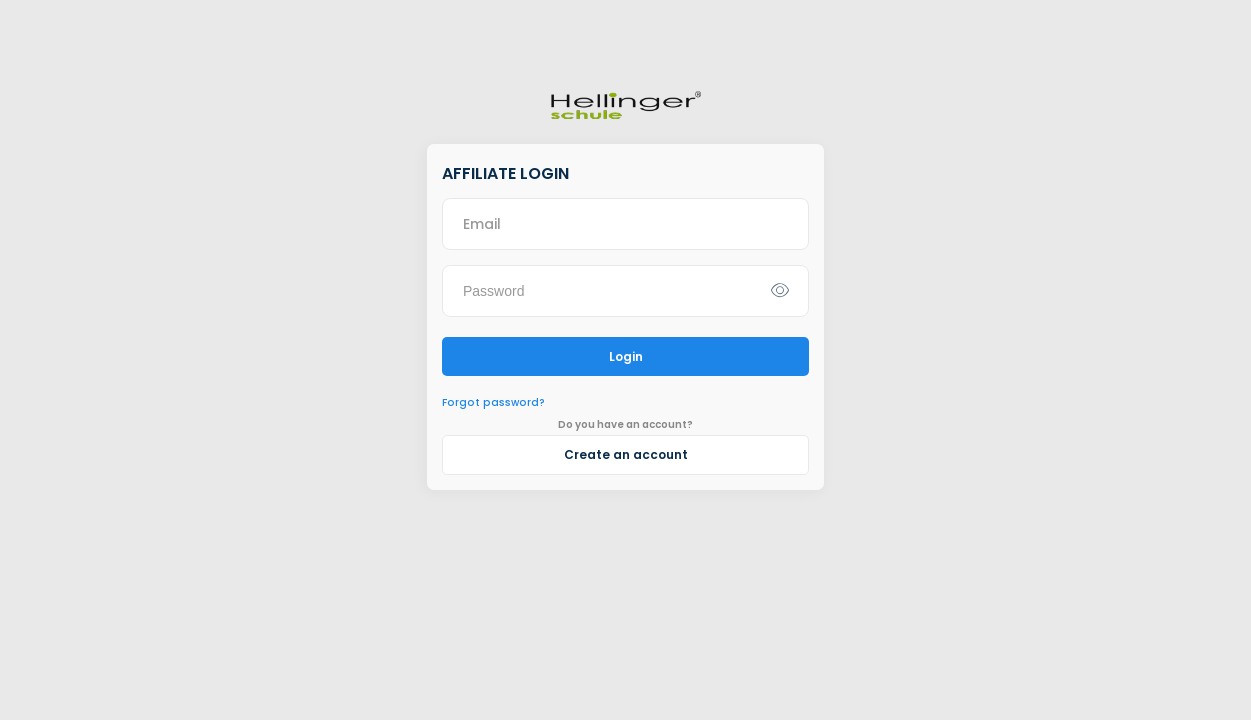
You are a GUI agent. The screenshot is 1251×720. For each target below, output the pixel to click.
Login (626, 356)
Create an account (626, 454)
